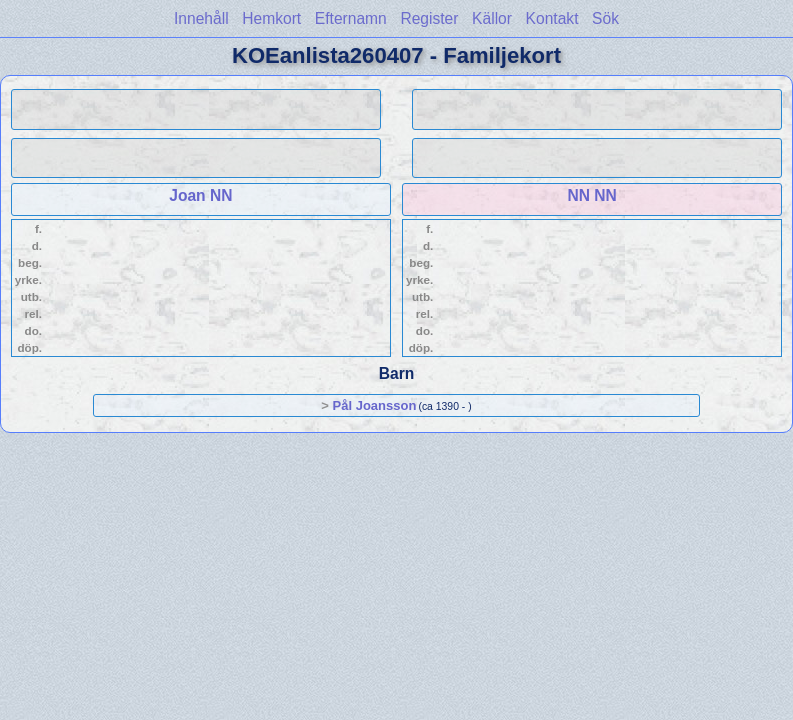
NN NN (591, 195)
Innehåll (201, 18)
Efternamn (351, 18)
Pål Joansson (375, 405)
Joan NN (200, 195)
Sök (605, 18)
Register (429, 18)
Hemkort (271, 18)
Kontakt (552, 18)
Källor (492, 18)
